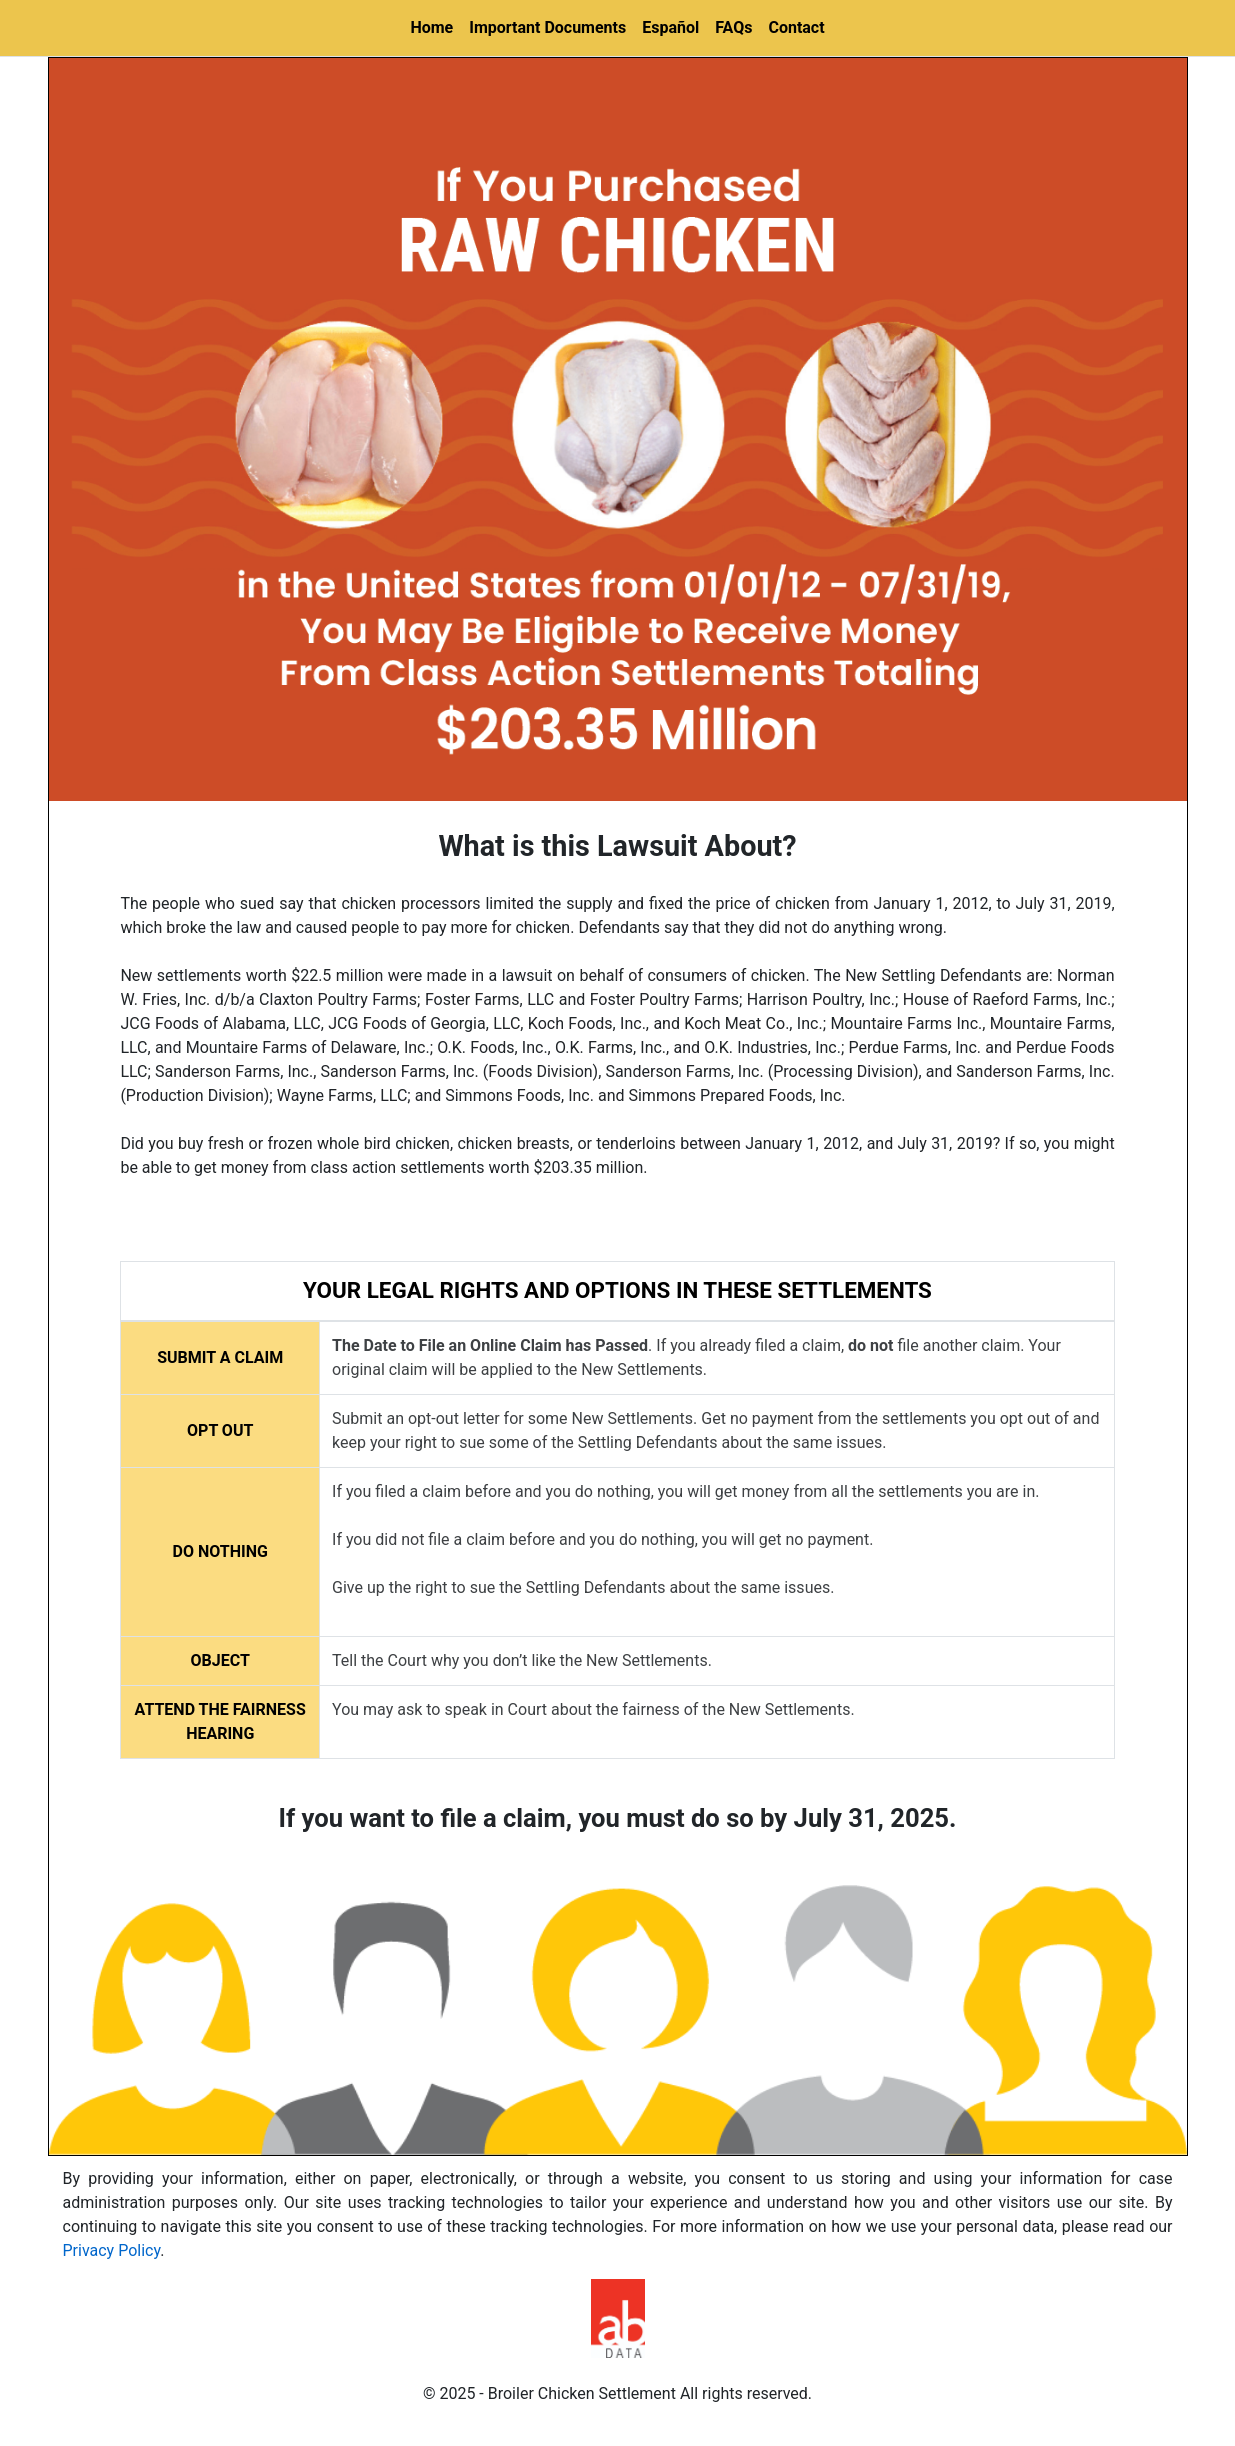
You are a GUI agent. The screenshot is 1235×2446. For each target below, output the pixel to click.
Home (431, 27)
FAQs (733, 27)
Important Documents (547, 27)
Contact (796, 27)
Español (670, 27)
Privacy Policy (112, 2250)
